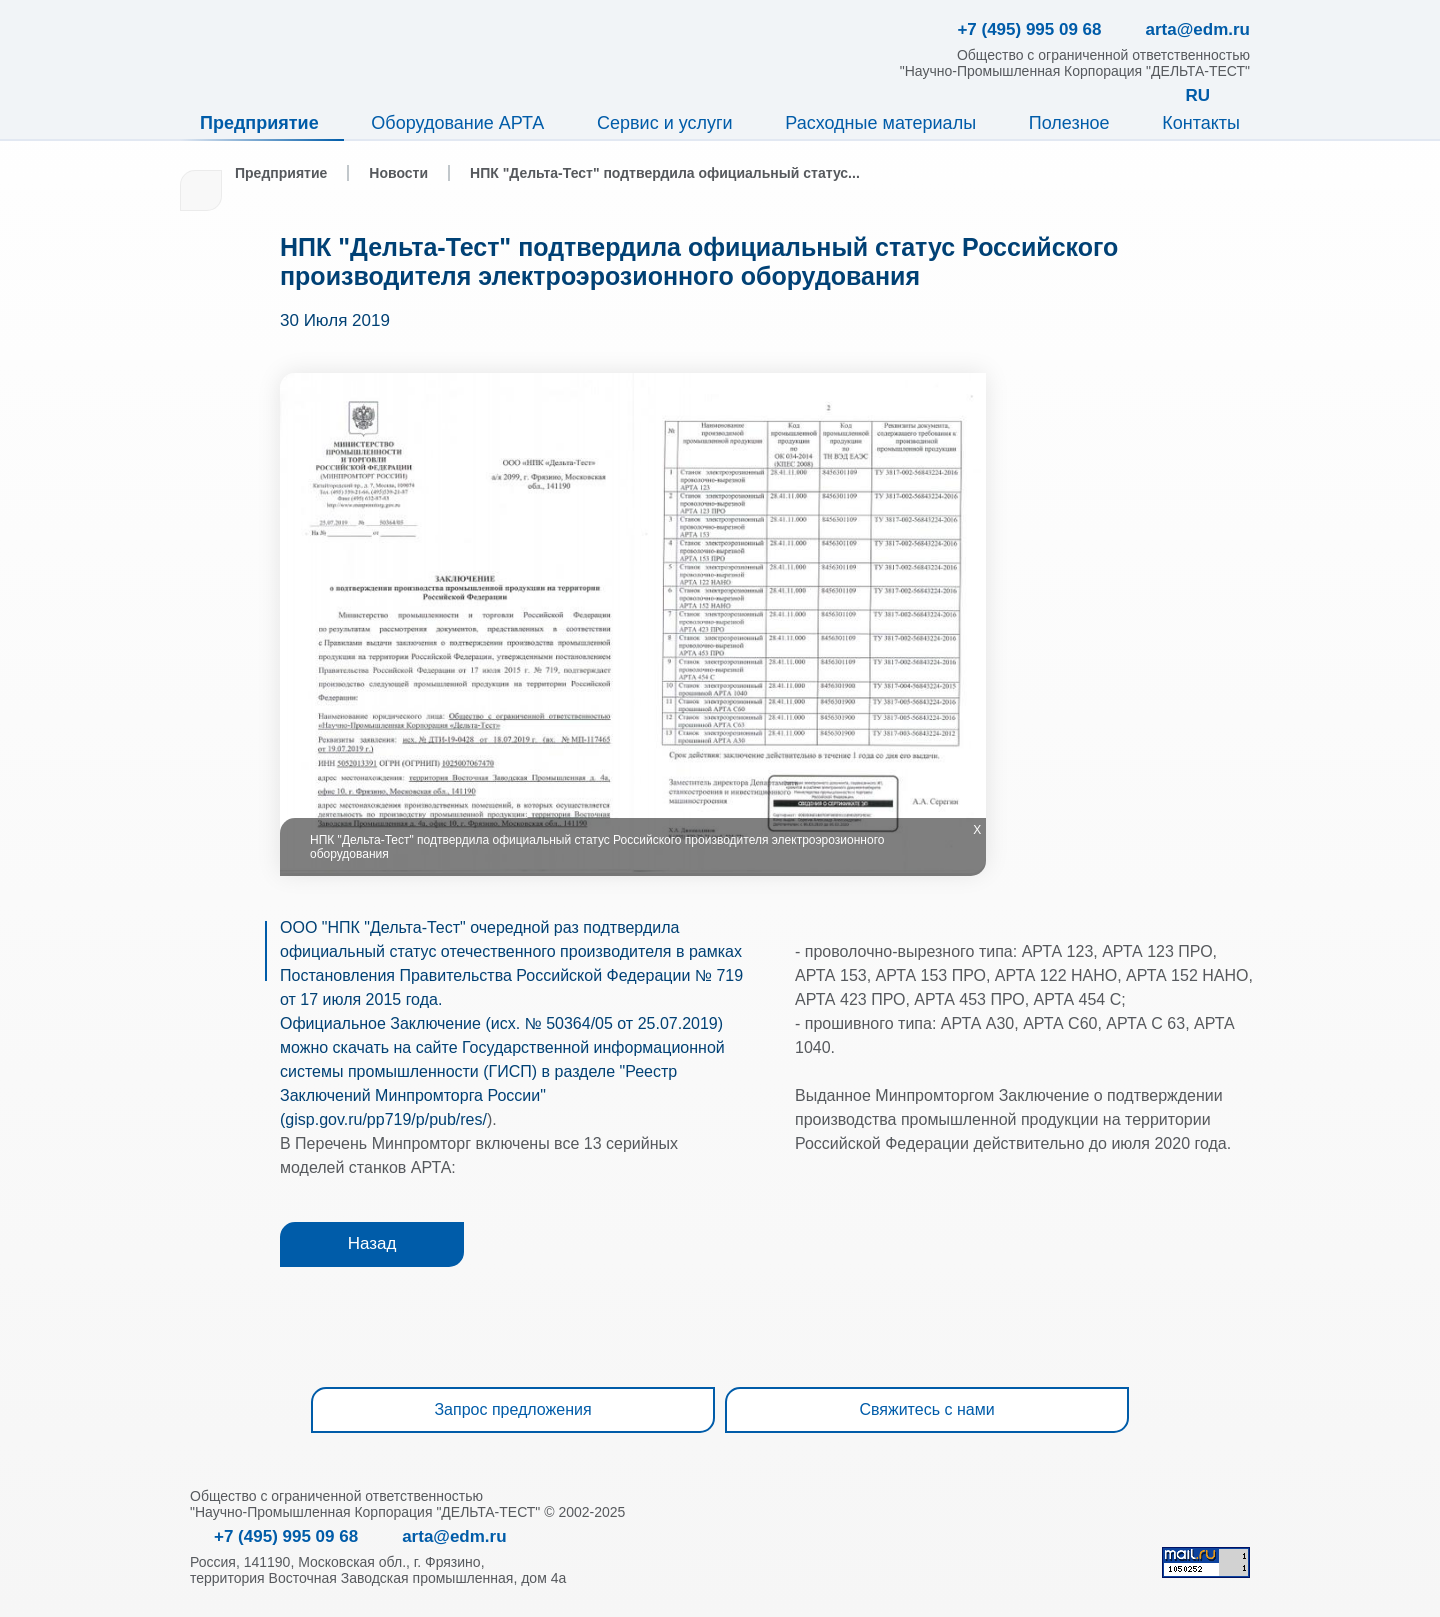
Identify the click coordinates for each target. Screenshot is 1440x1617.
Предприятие (259, 123)
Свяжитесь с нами (926, 1409)
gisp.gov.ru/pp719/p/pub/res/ (386, 1119)
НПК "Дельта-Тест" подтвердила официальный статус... (665, 173)
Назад (372, 1243)
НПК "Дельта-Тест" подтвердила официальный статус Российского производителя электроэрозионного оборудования (699, 261)
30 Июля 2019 (335, 320)
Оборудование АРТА (457, 123)
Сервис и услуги (665, 123)
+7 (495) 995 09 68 (286, 1536)
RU (1197, 95)
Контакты (1201, 123)
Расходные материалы (880, 123)
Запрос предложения (512, 1409)
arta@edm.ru (454, 1536)
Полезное (1069, 123)
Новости (398, 173)
